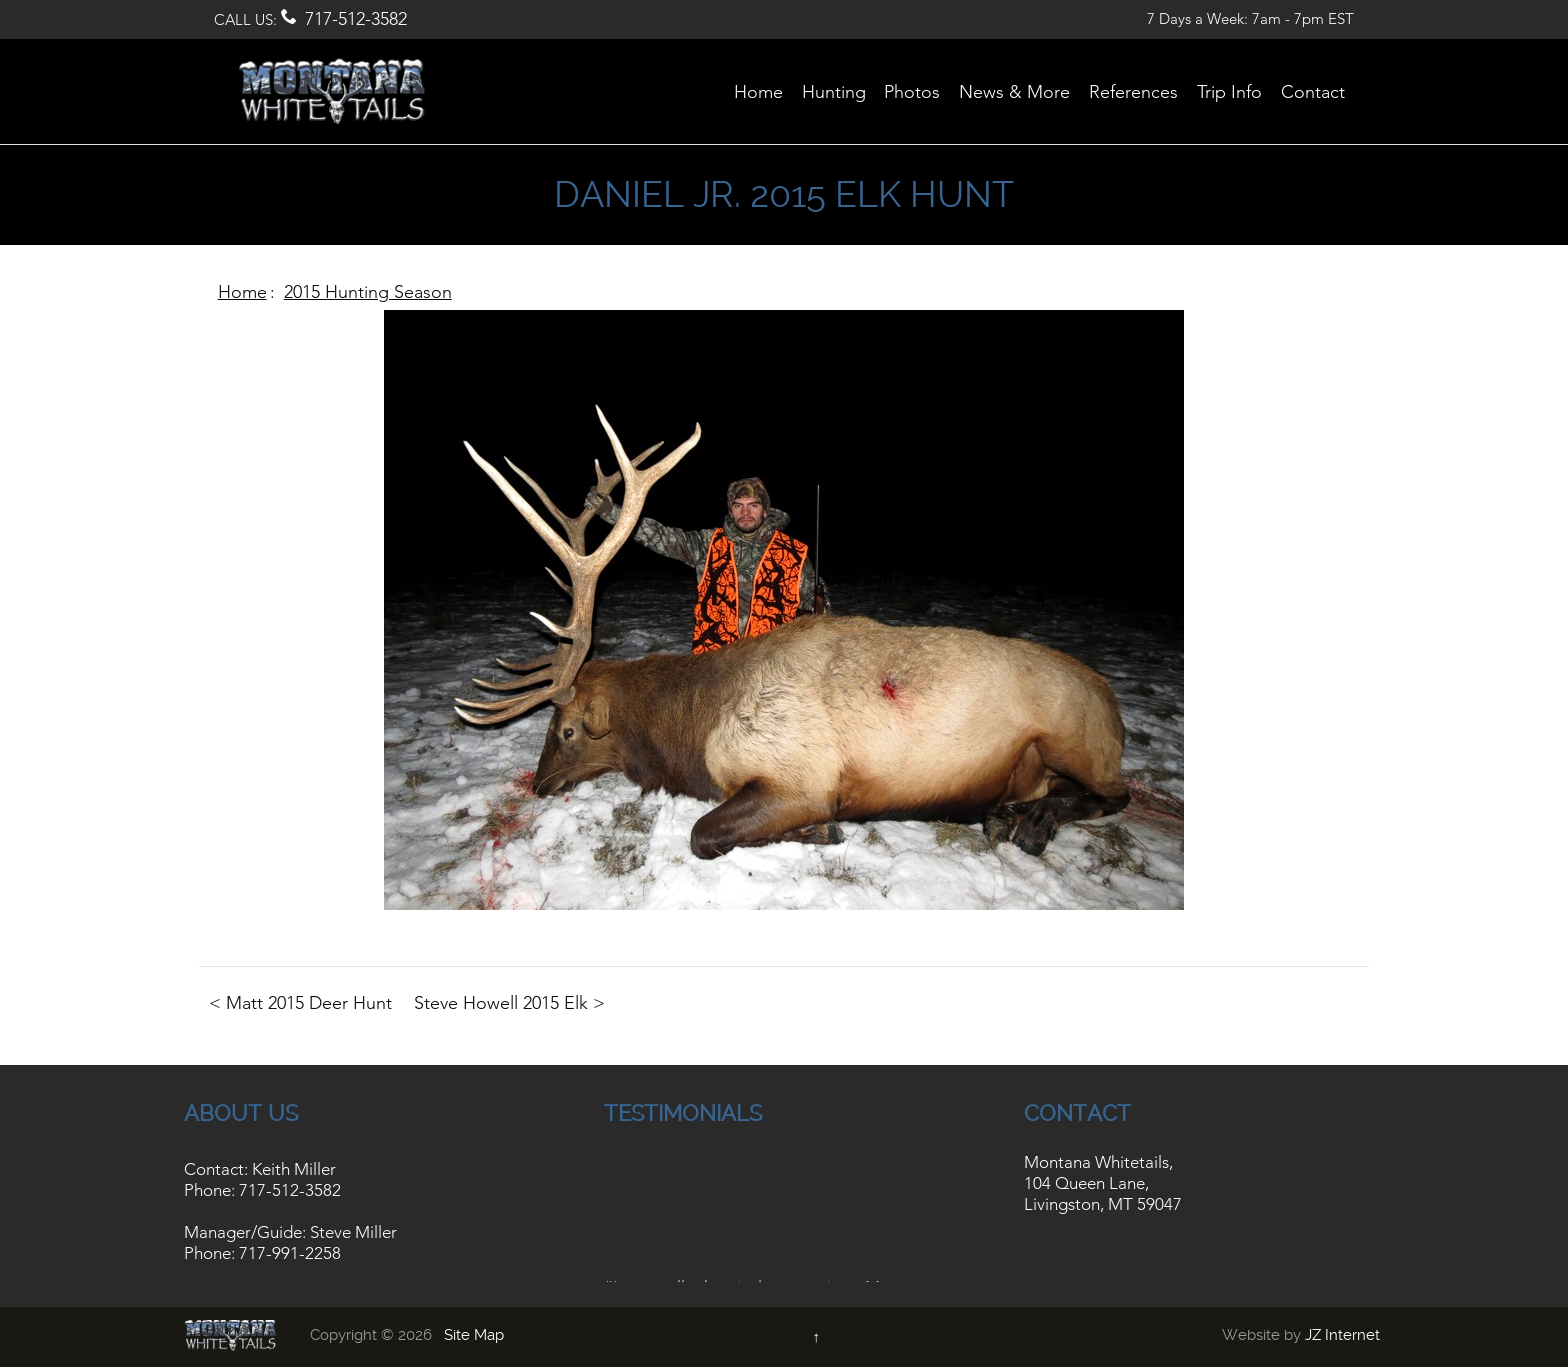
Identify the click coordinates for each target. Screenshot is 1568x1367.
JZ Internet (1342, 1335)
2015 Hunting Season (368, 292)
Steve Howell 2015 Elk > (509, 1003)
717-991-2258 (290, 1253)
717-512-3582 (356, 19)
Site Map (474, 1335)
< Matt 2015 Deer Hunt (300, 1003)
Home (242, 292)
